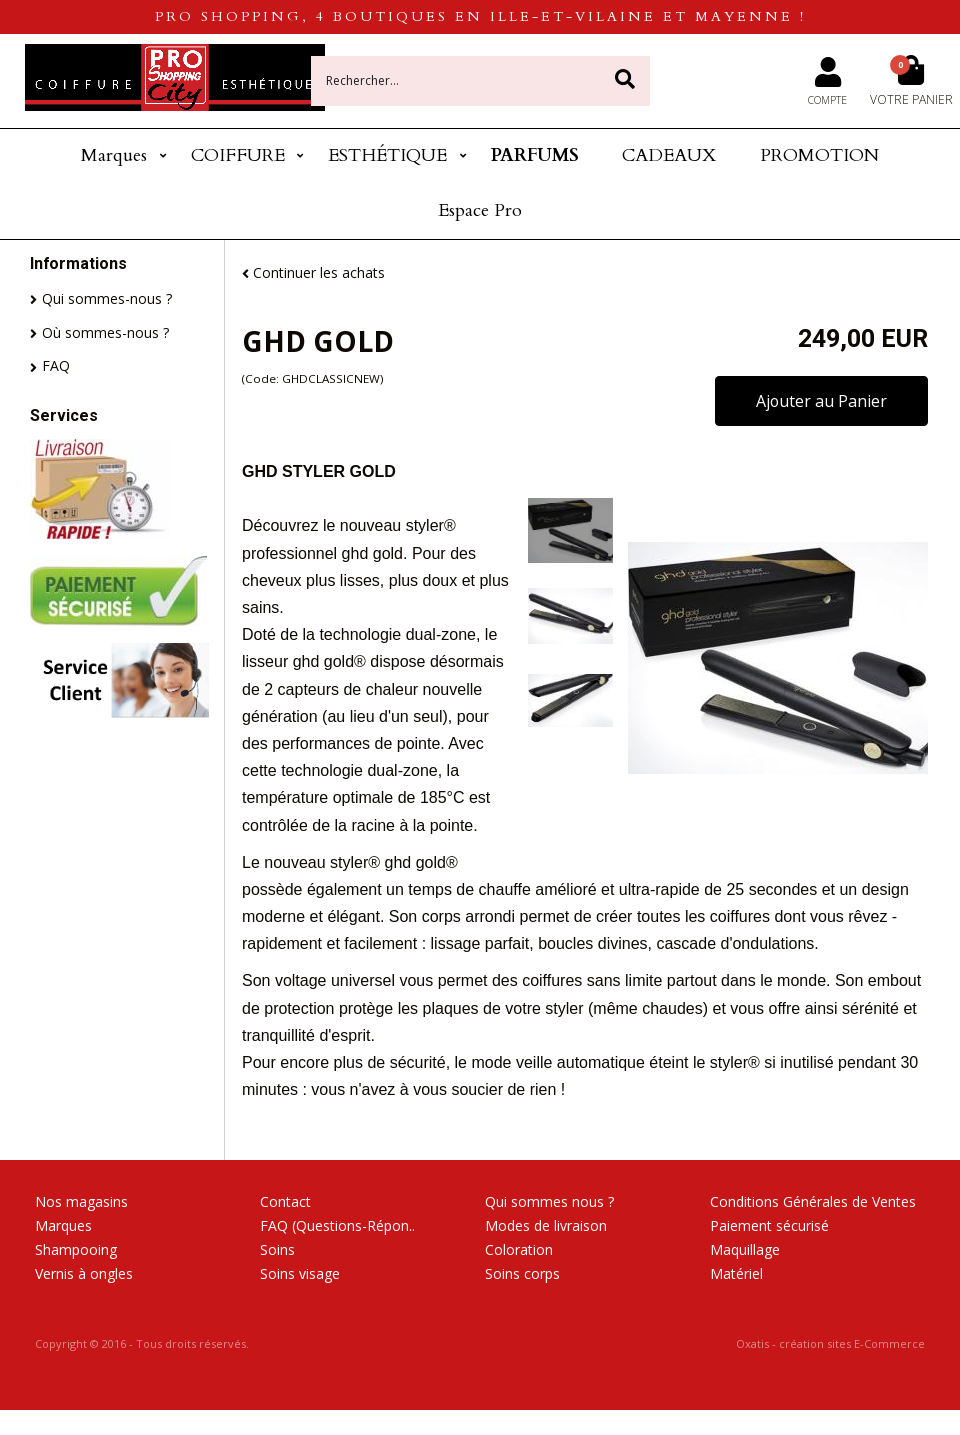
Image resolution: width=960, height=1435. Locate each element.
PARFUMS (535, 155)
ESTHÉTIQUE (387, 155)
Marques (114, 155)
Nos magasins (81, 1201)
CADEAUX (669, 155)
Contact (285, 1201)
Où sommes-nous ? (105, 332)
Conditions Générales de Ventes (813, 1201)
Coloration (519, 1249)
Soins (277, 1249)
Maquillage (745, 1249)
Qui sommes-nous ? (107, 298)
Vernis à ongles (84, 1273)
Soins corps (522, 1273)
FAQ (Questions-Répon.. (337, 1225)
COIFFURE (238, 155)
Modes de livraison (546, 1225)
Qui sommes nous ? (549, 1201)
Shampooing (76, 1249)
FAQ (56, 365)
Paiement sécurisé (769, 1225)
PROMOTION (819, 155)
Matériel (736, 1273)
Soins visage (300, 1273)
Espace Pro (480, 210)
